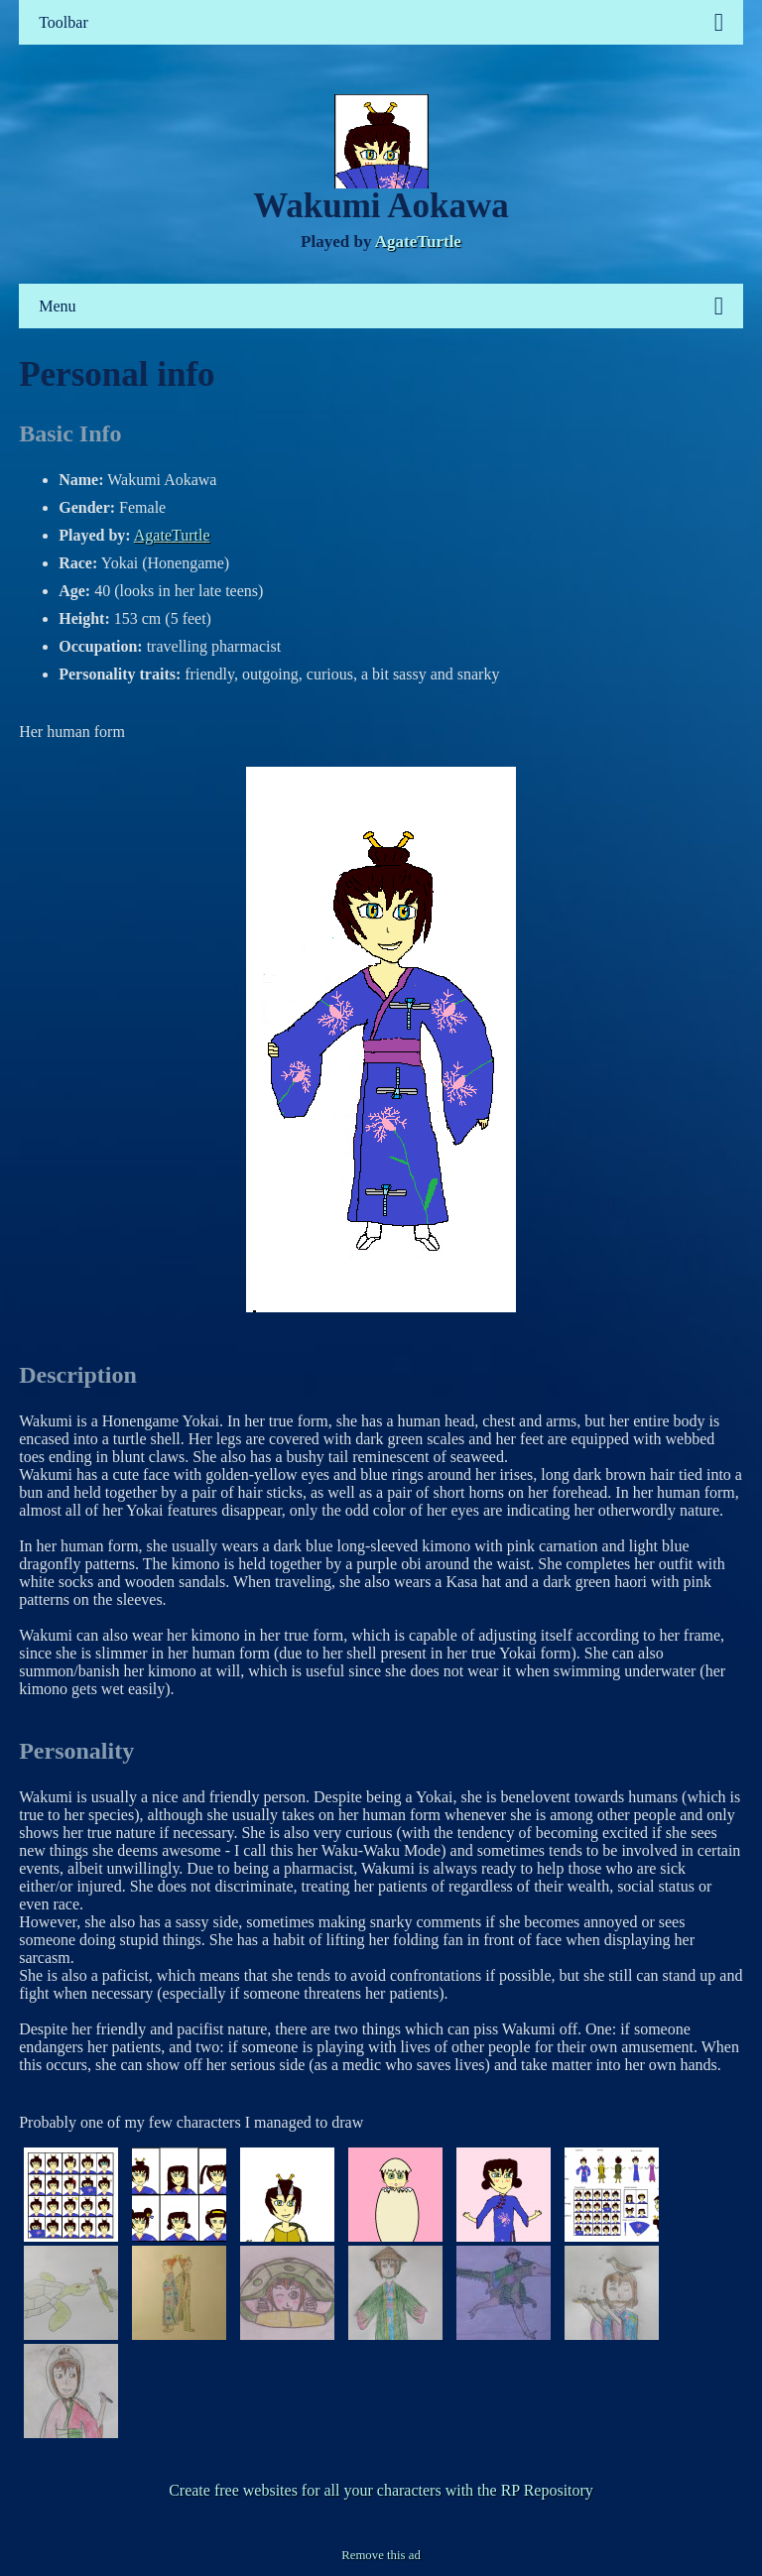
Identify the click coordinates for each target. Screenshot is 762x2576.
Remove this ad (381, 2555)
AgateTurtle (418, 241)
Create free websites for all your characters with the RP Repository (381, 2490)
